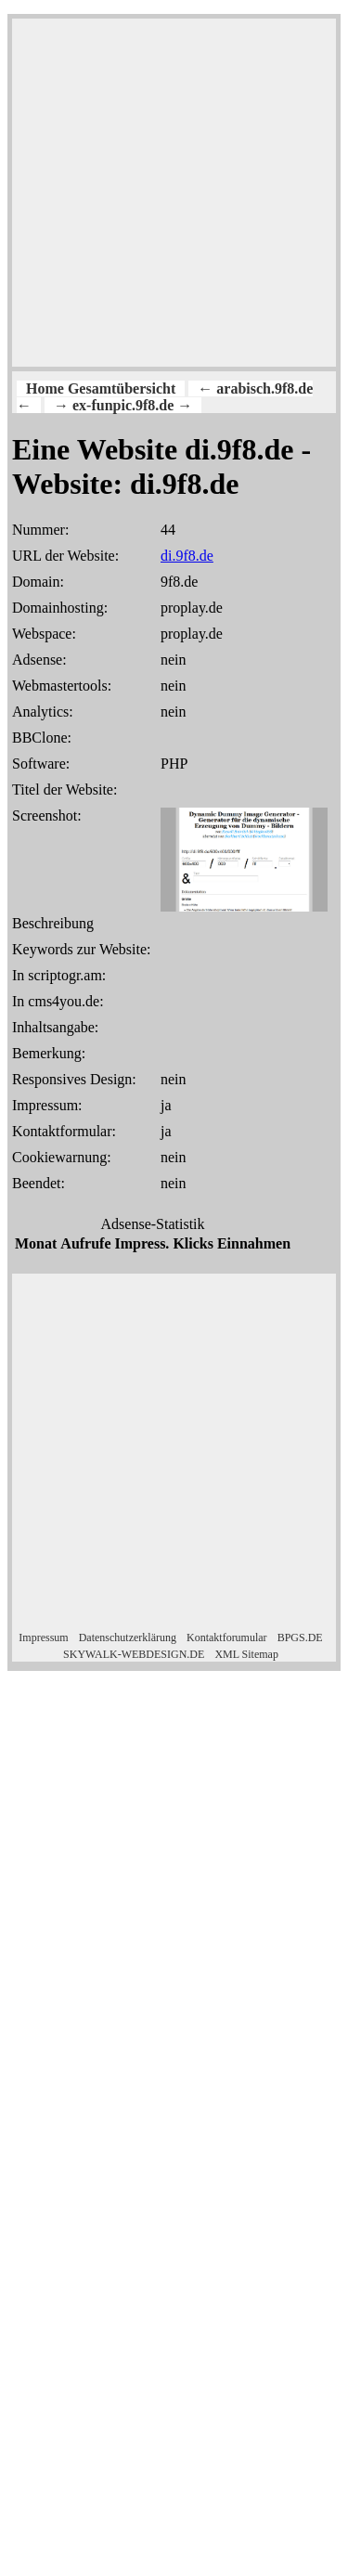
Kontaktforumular (227, 1637)
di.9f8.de (187, 555)
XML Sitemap (246, 1654)
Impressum (43, 1637)
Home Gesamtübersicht (100, 388)
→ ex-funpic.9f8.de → (123, 405)
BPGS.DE (300, 1637)
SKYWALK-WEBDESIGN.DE (133, 1654)
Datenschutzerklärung (127, 1637)
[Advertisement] (174, 193)
